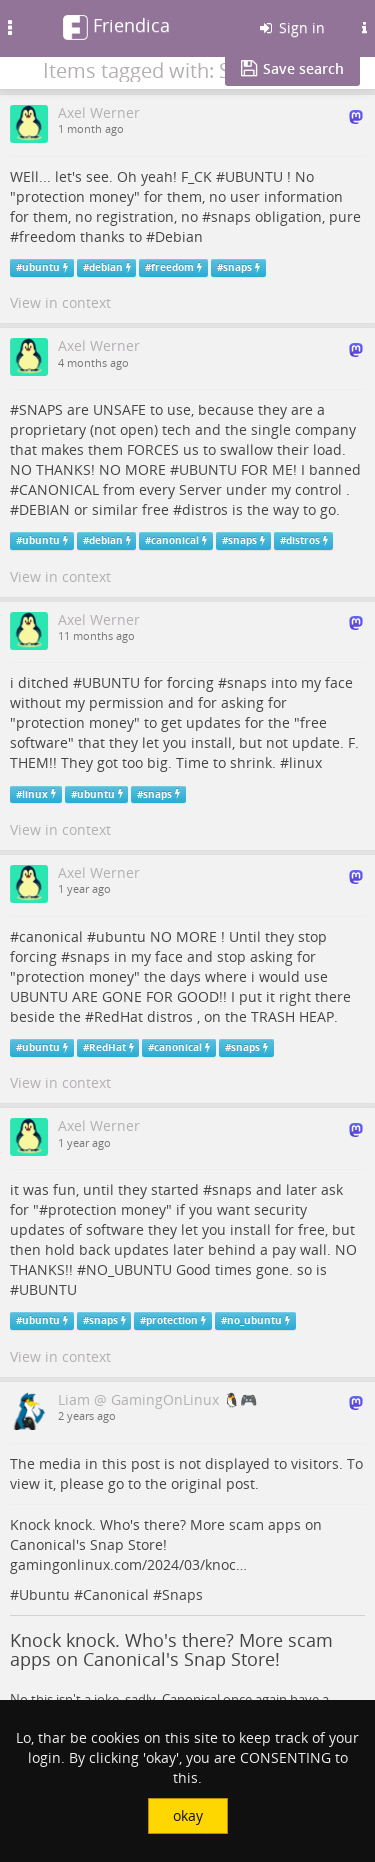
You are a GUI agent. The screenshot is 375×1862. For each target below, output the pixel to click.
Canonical (116, 1594)
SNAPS (41, 409)
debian (106, 267)
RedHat (118, 1016)
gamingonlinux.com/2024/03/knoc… (128, 1564)
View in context (60, 302)
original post (213, 1483)
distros (205, 509)
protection (82, 1209)
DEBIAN (44, 509)
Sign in (291, 27)
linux (305, 762)
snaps (231, 216)
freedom (47, 236)
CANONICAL (59, 489)
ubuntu (41, 267)
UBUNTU (254, 176)
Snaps (182, 1594)
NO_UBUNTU (129, 1269)
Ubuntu (44, 1594)
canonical (175, 540)
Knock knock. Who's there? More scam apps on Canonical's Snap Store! (171, 1650)
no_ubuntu (254, 1320)
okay (188, 1815)
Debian (179, 236)
